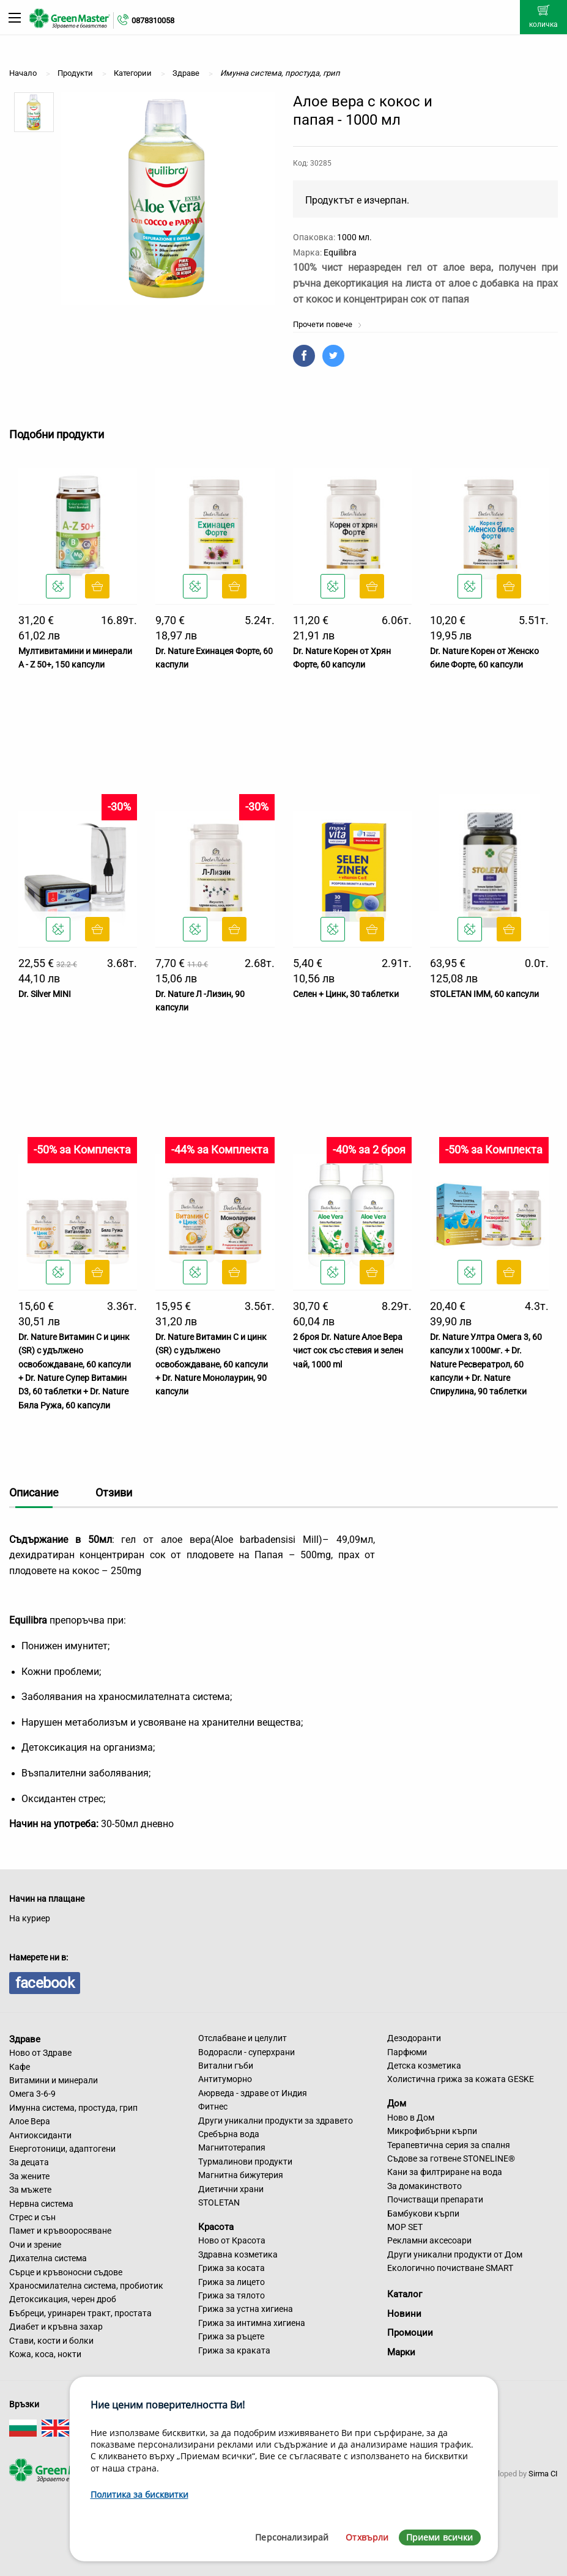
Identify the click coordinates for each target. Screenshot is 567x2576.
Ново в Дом (410, 2117)
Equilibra (340, 252)
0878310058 (153, 20)
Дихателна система (48, 2258)
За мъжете (30, 2190)
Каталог (404, 2294)
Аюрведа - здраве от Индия (252, 2093)
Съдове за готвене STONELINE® (451, 2158)
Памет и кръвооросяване (60, 2231)
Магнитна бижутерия (240, 2175)
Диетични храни (231, 2189)
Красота (216, 2226)
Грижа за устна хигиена (245, 2309)
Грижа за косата (231, 2268)
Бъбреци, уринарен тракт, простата (80, 2313)
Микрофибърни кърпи (432, 2131)
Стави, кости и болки (51, 2341)
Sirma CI (543, 2473)
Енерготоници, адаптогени (62, 2149)
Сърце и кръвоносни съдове (65, 2272)
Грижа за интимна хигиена (251, 2323)
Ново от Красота (231, 2240)
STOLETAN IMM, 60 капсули (484, 994)
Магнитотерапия (231, 2147)
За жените (29, 2176)
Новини (404, 2313)
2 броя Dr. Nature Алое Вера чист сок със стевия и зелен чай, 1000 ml (348, 1350)
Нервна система (41, 2204)
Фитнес (213, 2106)
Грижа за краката (234, 2350)
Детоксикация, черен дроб (62, 2299)
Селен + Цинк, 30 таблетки (346, 994)
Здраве (24, 2038)
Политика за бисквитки (139, 2494)
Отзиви (113, 1492)
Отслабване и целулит (242, 2038)
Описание (34, 1492)
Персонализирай (291, 2537)
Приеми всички (439, 2537)
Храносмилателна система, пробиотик (86, 2286)
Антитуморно (225, 2079)
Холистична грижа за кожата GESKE (460, 2079)
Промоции (410, 2332)
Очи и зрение (35, 2245)
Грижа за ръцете (231, 2336)
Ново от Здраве (40, 2053)
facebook (44, 1983)
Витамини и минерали (53, 2080)
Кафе (19, 2067)
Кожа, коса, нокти (45, 2354)
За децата (29, 2162)
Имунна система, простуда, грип (73, 2108)
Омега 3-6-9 (32, 2094)
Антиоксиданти (40, 2135)
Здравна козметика (238, 2254)
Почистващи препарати (435, 2199)
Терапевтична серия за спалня (448, 2145)
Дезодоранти (414, 2038)
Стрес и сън (32, 2217)
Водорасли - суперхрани (246, 2052)
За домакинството (424, 2186)
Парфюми (407, 2052)
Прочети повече (327, 324)
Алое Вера (29, 2121)
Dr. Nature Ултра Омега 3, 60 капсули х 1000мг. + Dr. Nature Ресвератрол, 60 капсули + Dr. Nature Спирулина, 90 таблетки (486, 1364)
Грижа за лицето (231, 2282)
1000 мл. (354, 237)
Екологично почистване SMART (450, 2268)
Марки (401, 2352)
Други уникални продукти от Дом (454, 2254)
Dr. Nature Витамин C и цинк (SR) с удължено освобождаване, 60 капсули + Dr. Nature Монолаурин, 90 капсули (211, 1364)
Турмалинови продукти (245, 2161)
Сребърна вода (228, 2134)
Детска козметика (424, 2065)
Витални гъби (225, 2065)
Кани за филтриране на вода (444, 2172)
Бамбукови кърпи (423, 2213)
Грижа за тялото (231, 2295)
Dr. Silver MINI (44, 994)
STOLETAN (219, 2202)
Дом (396, 2103)
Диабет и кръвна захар (56, 2326)
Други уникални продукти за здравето (275, 2120)
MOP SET (405, 2227)
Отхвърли (367, 2537)
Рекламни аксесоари (429, 2240)
